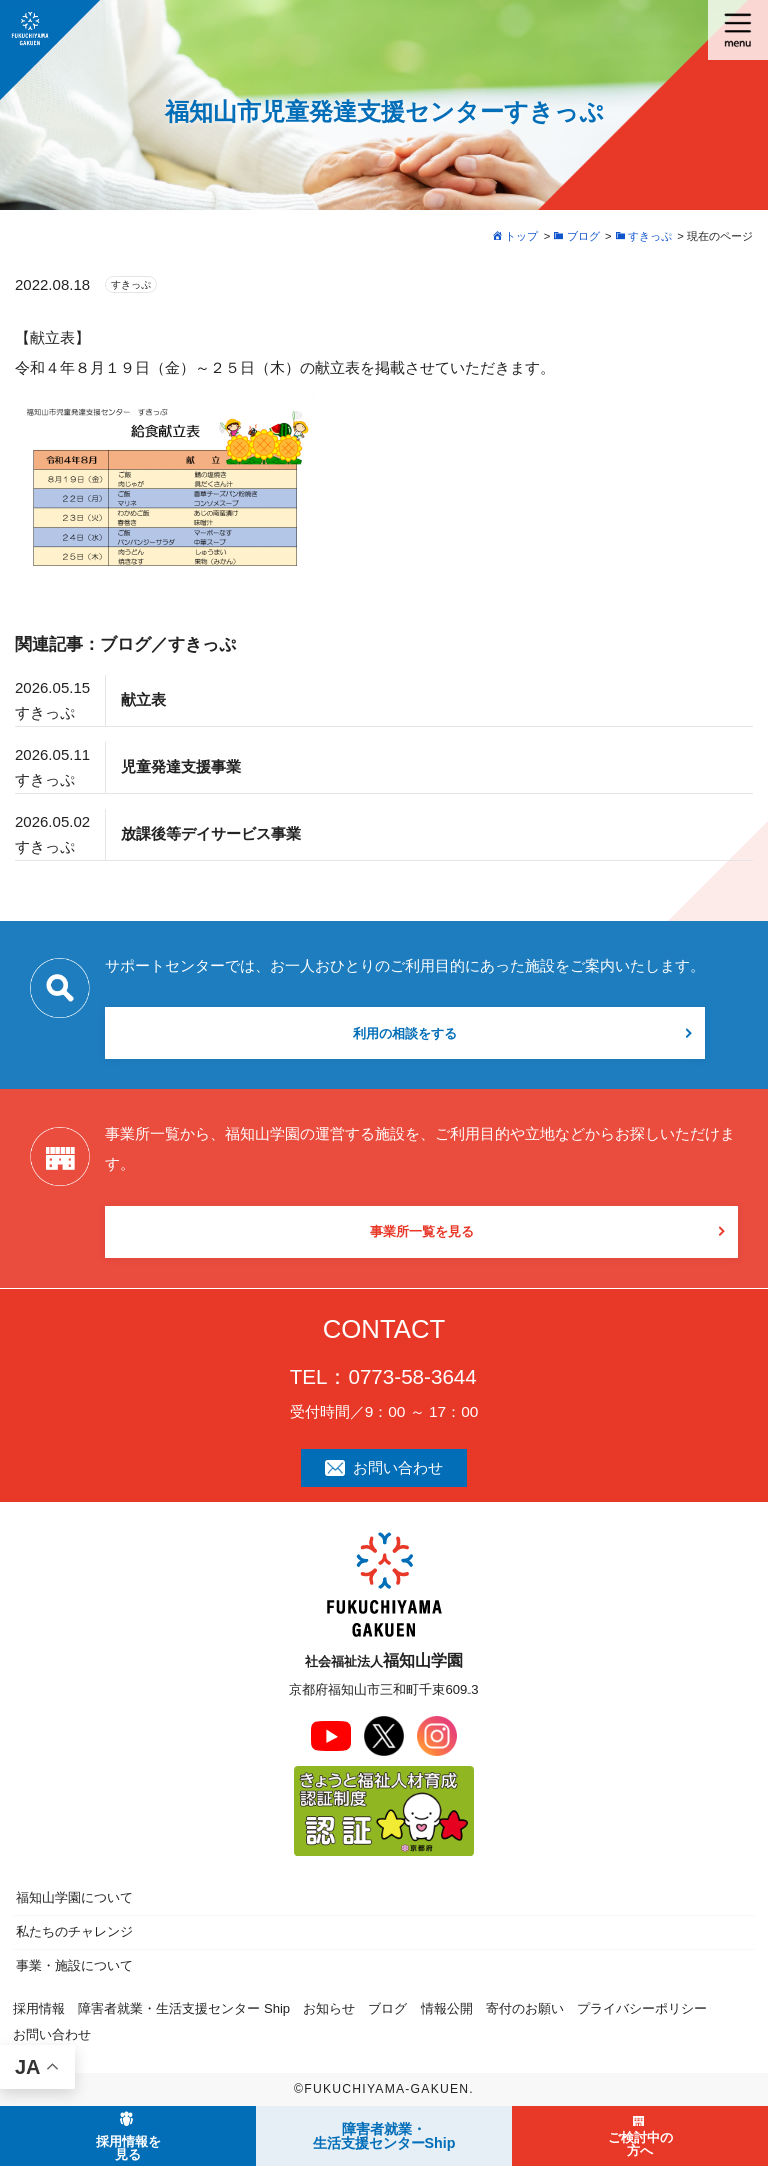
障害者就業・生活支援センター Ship (184, 2008)
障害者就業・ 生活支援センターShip (384, 2136)
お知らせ (329, 2008)
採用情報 (39, 2008)
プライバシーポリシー (642, 2008)
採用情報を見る (128, 2148)
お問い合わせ (384, 1467)
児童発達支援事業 (181, 766)
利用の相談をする (405, 1033)
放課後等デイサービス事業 (211, 833)
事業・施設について (74, 1965)
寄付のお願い (525, 2008)
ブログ (387, 2008)
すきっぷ (131, 284)
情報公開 (447, 2008)
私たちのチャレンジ (74, 1931)
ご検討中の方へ (640, 2144)
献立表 (143, 699)
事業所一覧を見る (422, 1231)
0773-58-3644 (412, 1376)
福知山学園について (74, 1897)
